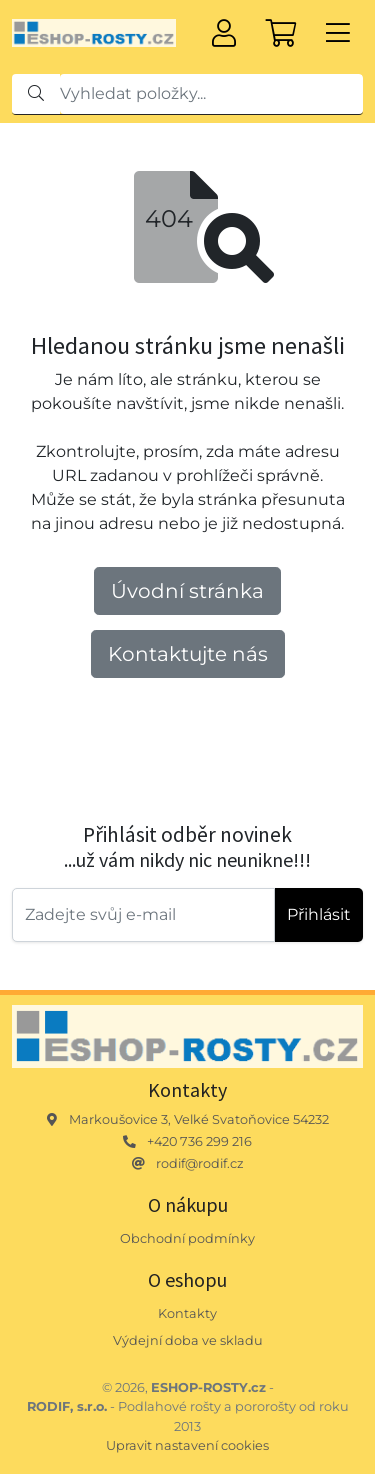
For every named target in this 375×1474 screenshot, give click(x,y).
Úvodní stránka (187, 591)
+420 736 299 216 (199, 1141)
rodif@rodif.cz (200, 1163)
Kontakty (187, 1313)
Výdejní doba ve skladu (188, 1340)
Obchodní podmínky (187, 1238)
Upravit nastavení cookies (187, 1445)
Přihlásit (319, 914)
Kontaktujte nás (188, 654)
